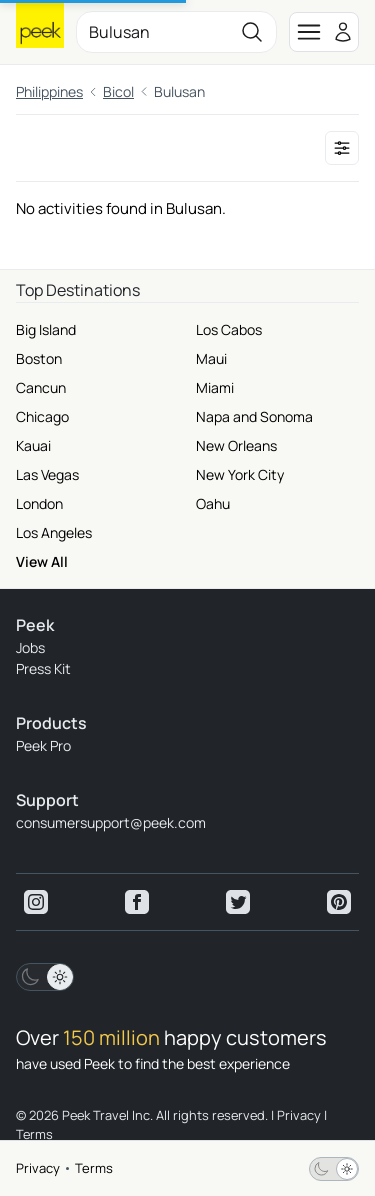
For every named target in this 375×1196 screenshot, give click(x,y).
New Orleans (236, 445)
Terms (94, 1168)
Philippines (49, 91)
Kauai (33, 445)
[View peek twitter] (238, 902)
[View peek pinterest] (339, 902)
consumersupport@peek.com (111, 822)
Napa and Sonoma (254, 416)
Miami (215, 387)
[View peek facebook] (137, 902)
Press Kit (43, 668)
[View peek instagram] (36, 902)
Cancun (41, 387)
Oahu (213, 503)
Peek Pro (43, 745)
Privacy (38, 1168)
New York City (240, 474)
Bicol (118, 91)
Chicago (42, 416)
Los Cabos (229, 329)
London (39, 503)
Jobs (30, 647)
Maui (211, 358)
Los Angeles (54, 532)
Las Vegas (47, 474)
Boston (39, 358)
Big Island (46, 329)
